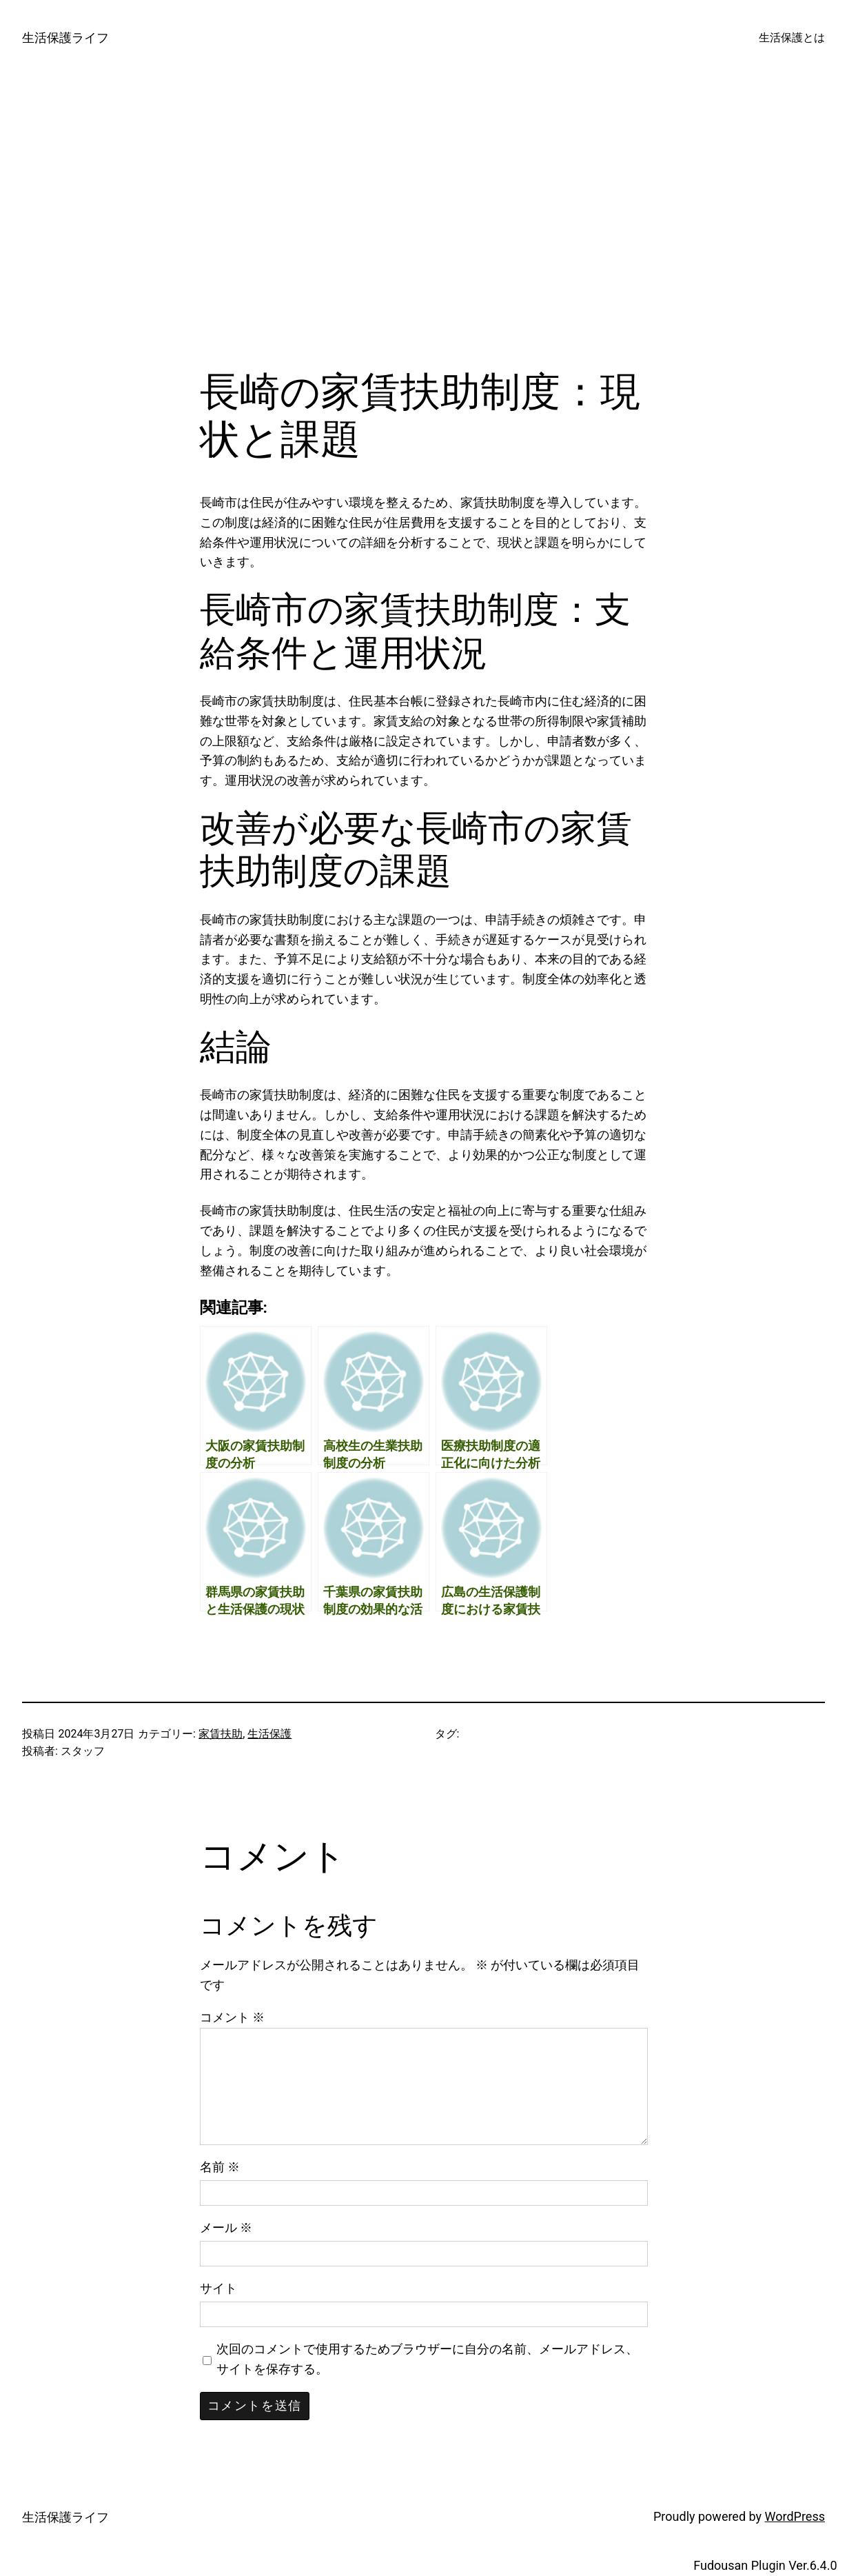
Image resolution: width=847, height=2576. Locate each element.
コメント (232, 2017)
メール (226, 2227)
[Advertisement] (423, 222)
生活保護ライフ (65, 37)
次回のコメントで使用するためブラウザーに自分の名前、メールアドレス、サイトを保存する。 (427, 2359)
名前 (220, 2167)
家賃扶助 (220, 1733)
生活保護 (269, 1733)
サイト (218, 2288)
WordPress (795, 2516)
